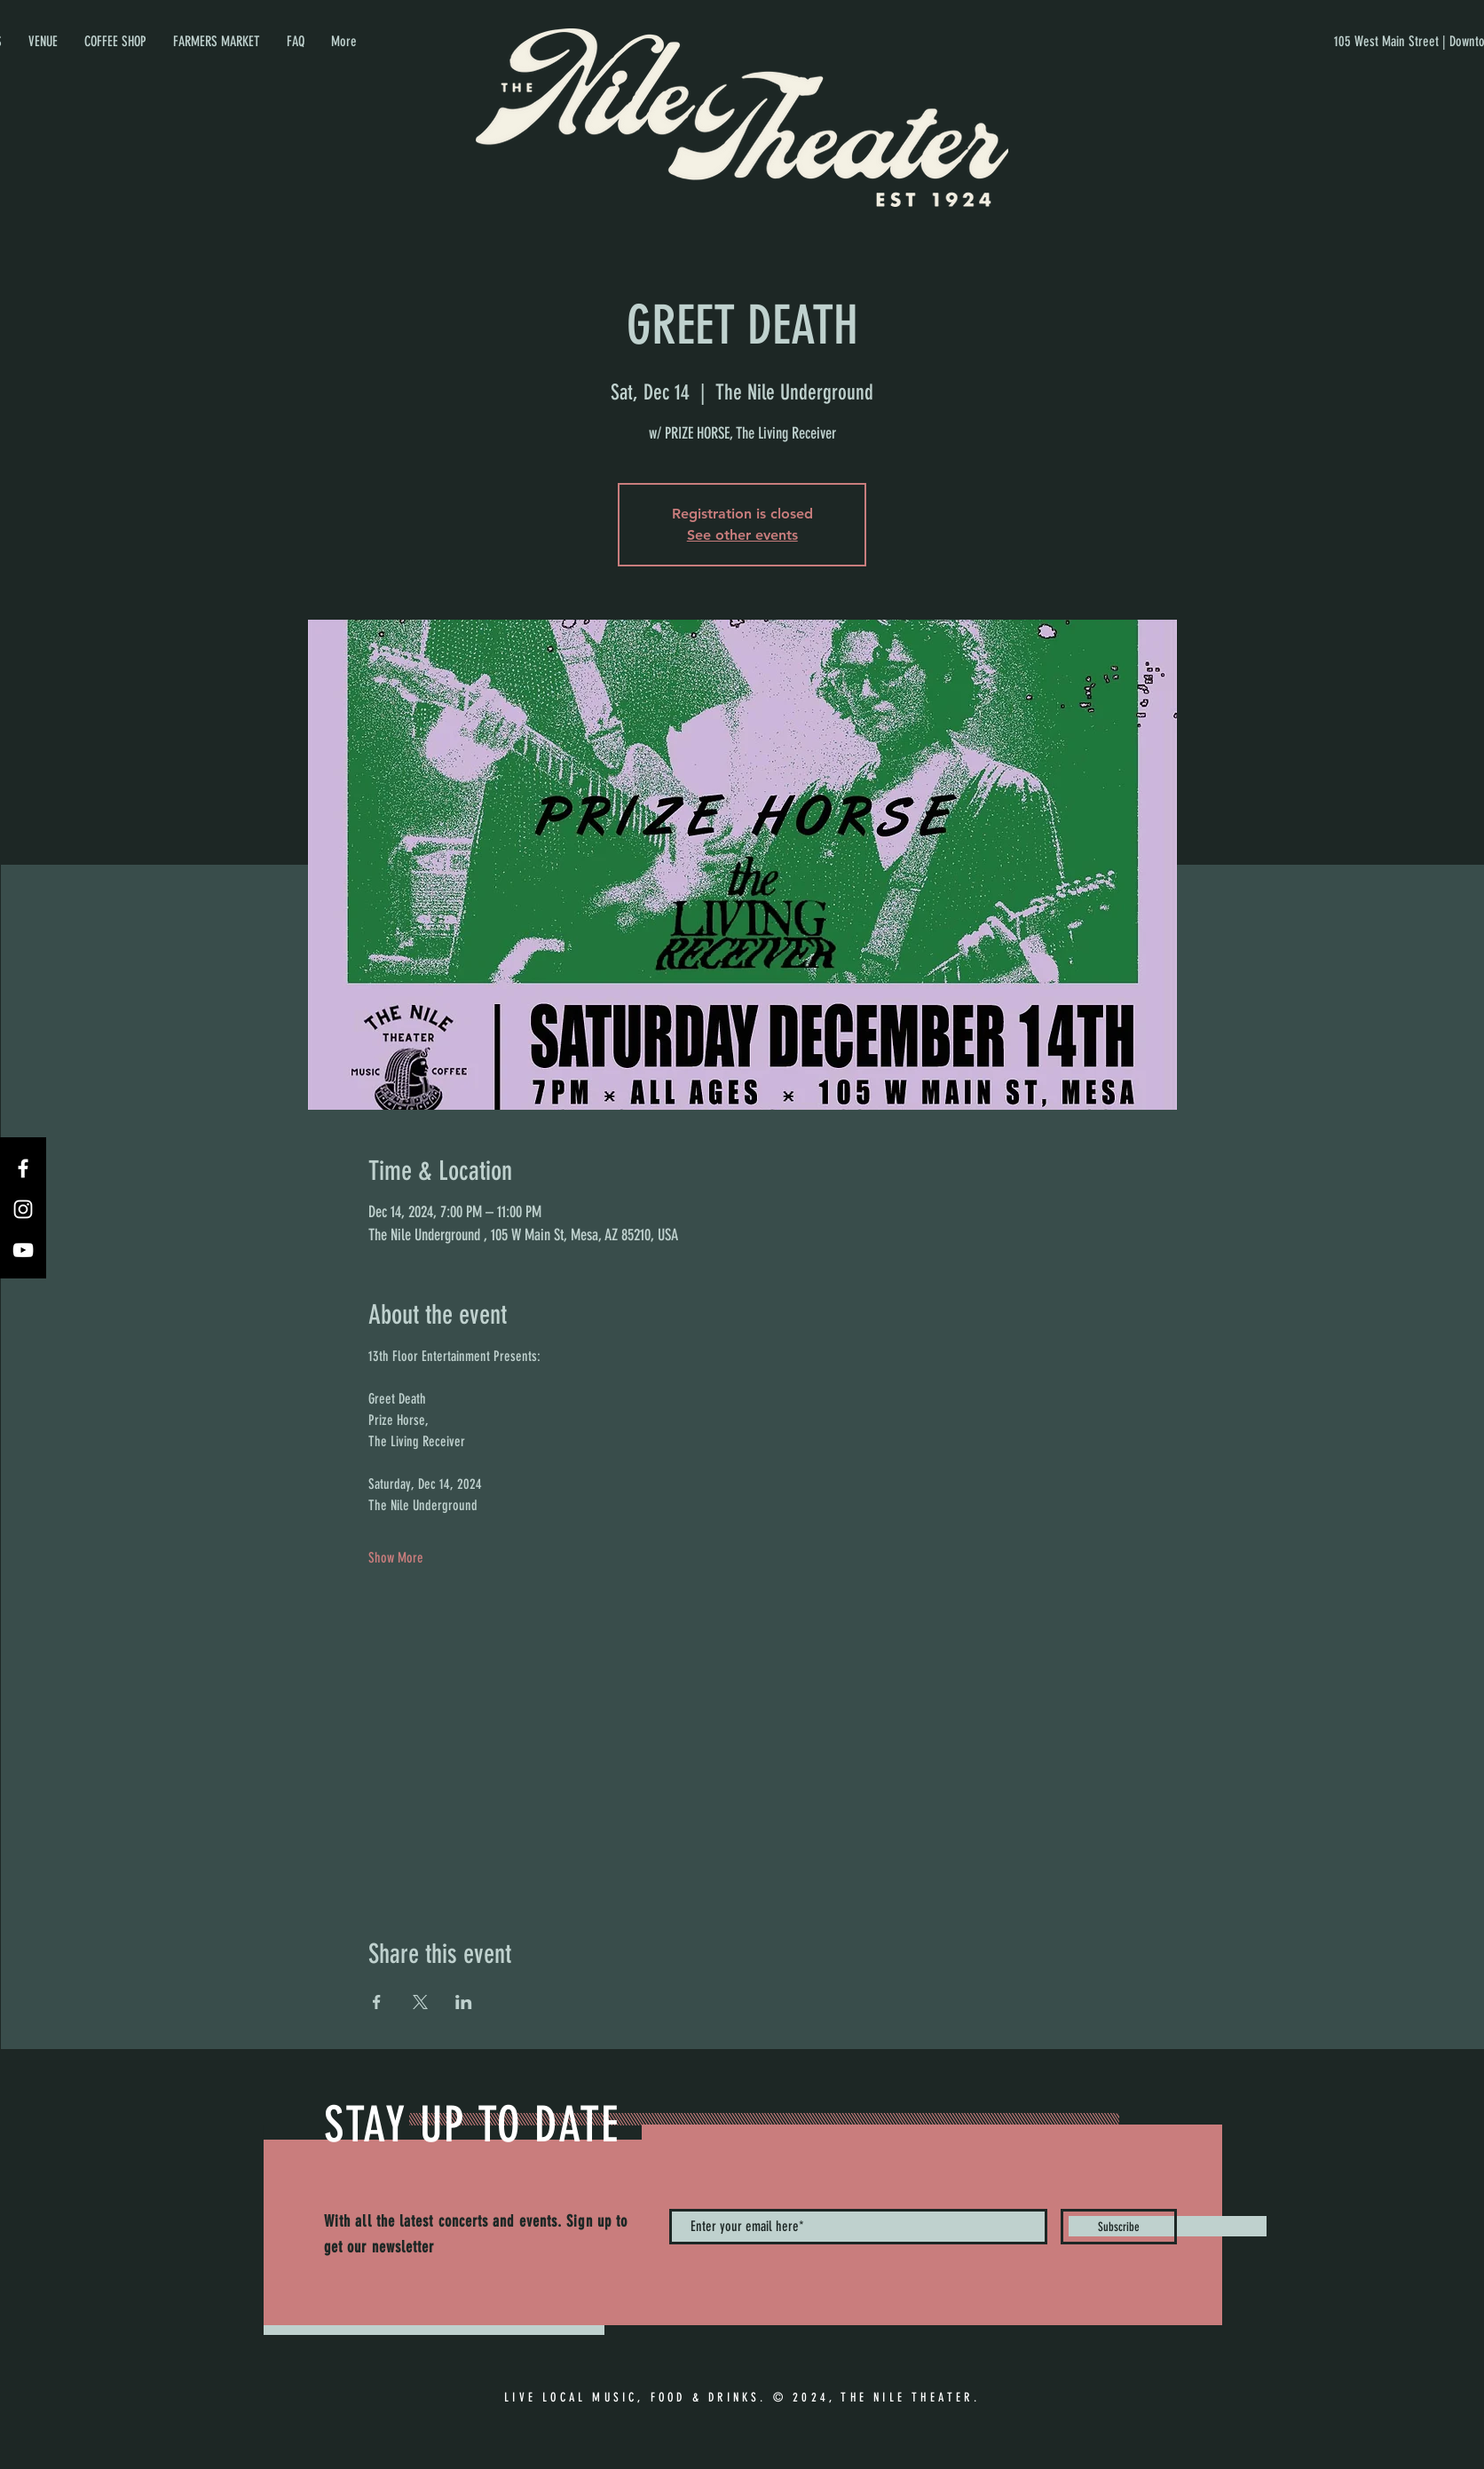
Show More (395, 1557)
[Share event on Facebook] (376, 2002)
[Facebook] (23, 1168)
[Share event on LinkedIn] (463, 2002)
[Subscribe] (1119, 2226)
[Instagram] (23, 1209)
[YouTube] (23, 1250)
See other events (742, 534)
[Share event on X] (420, 2002)
